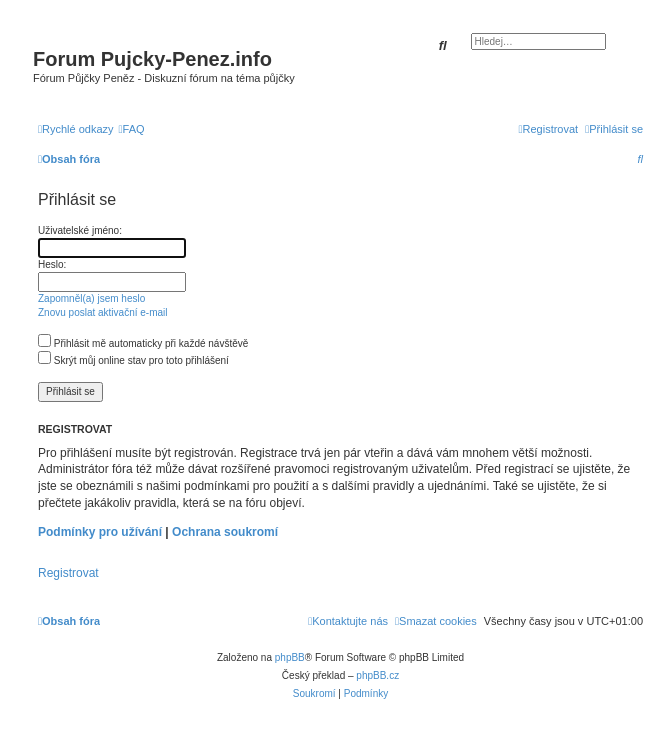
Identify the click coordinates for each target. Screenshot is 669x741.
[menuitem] (132, 129)
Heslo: (52, 264)
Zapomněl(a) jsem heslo (91, 298)
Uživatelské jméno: (80, 230)
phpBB (290, 657)
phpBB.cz (377, 675)
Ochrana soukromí (225, 532)
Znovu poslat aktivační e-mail (103, 312)
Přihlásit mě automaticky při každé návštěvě (143, 343)
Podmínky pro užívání (100, 532)
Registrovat (68, 573)
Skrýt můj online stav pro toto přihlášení (133, 360)
